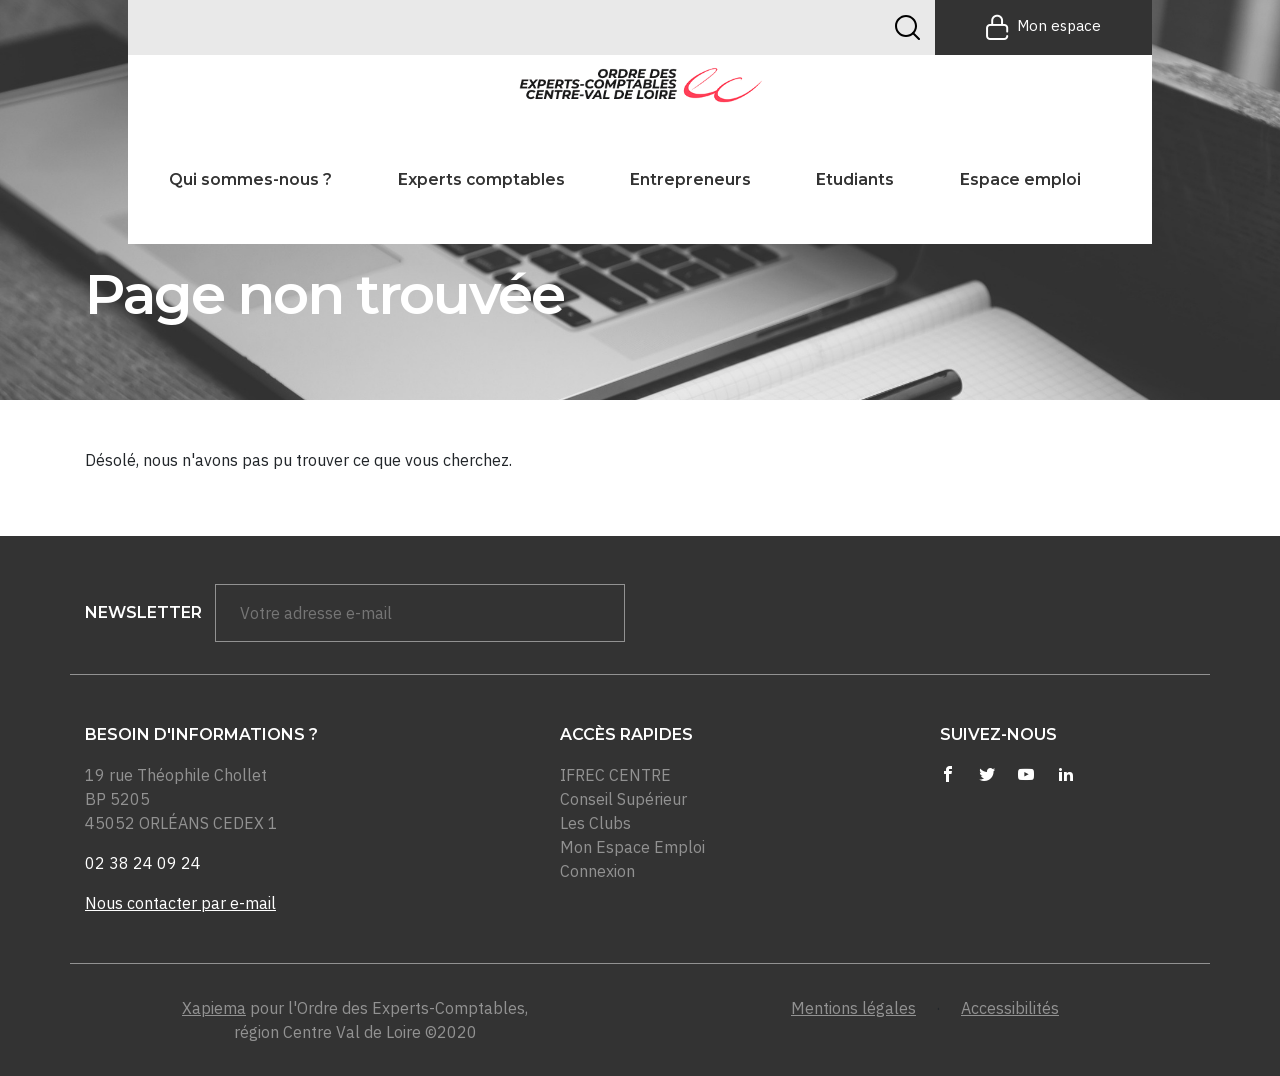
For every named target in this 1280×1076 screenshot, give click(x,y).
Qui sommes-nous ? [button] (250, 179)
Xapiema (214, 1008)
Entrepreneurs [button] (690, 179)
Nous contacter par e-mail (180, 903)
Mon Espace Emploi (632, 847)
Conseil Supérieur (623, 799)
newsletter (143, 612)
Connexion (597, 871)
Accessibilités (1010, 1008)
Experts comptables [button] (481, 179)
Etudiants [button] (855, 179)
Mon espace (1043, 27)
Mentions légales (853, 1008)
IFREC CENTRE (615, 775)
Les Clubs (595, 823)
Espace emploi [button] (1020, 179)
